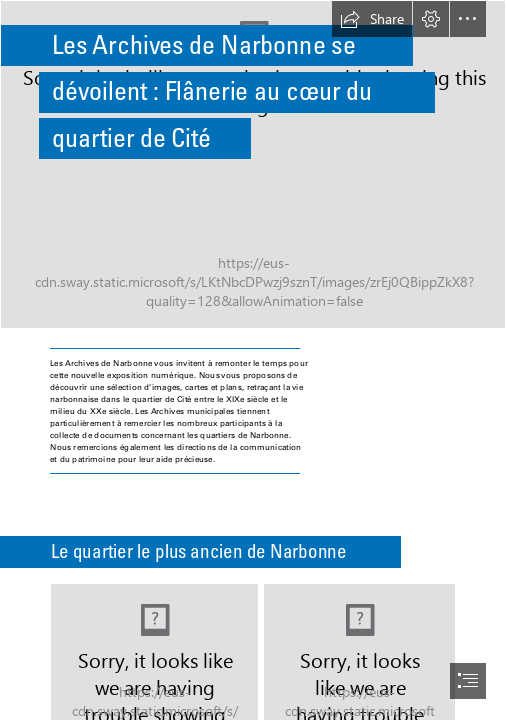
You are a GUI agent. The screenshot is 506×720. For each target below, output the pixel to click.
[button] (372, 19)
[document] (253, 360)
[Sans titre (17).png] (253, 164)
